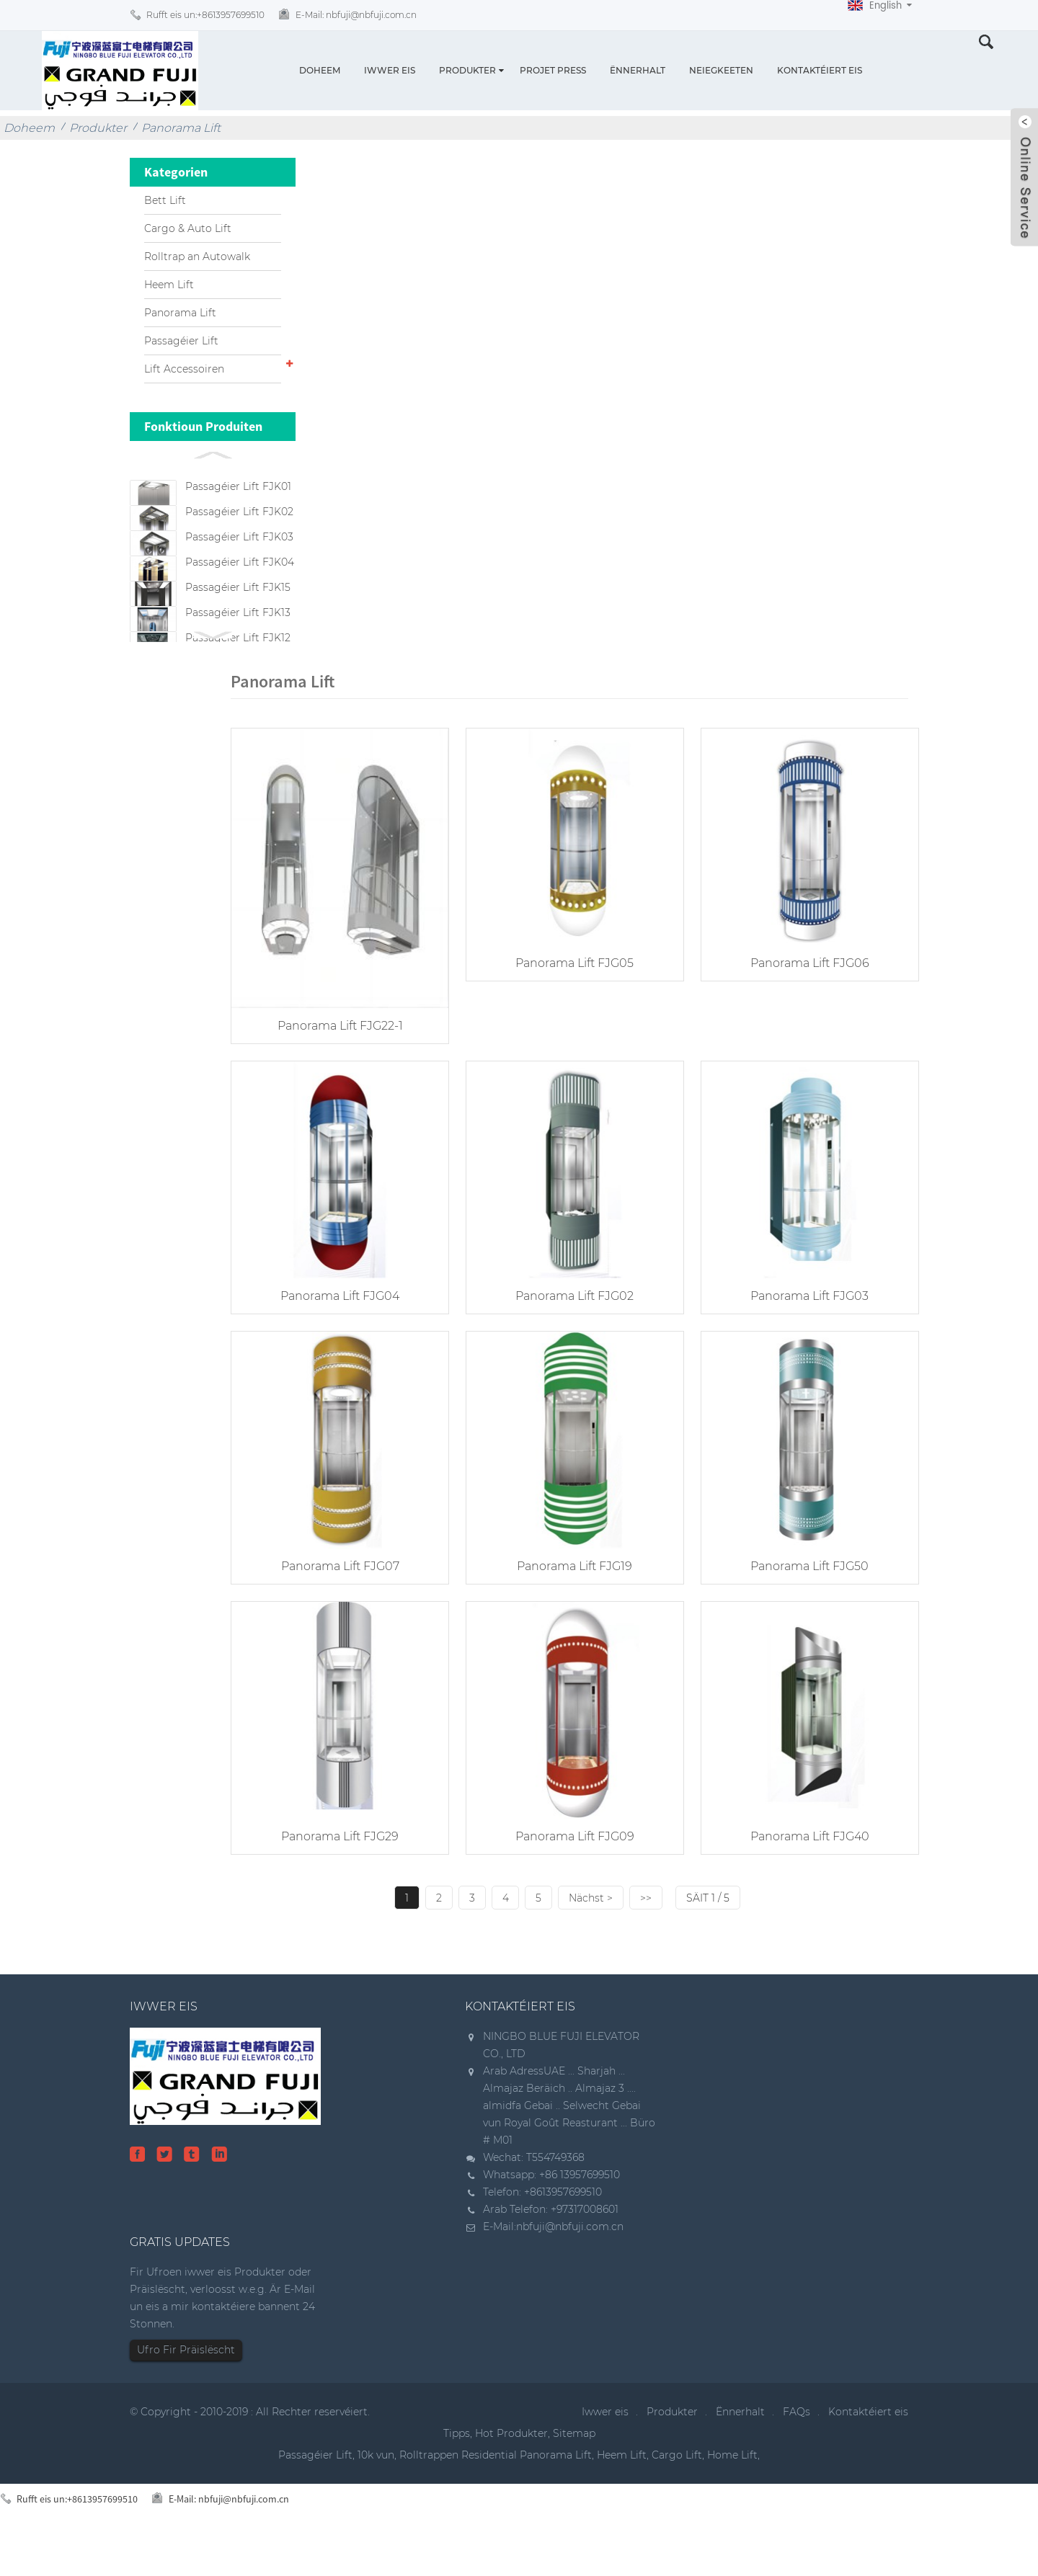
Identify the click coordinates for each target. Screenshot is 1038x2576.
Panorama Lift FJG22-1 (338, 1075)
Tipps (456, 2471)
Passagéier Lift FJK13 (237, 666)
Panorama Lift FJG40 (801, 1874)
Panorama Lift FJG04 (338, 1341)
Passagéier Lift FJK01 (238, 486)
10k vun (376, 2493)
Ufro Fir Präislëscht (186, 2387)
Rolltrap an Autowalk (197, 256)
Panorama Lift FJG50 (801, 1608)
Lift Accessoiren (184, 368)
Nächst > (591, 1936)
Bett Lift (165, 200)
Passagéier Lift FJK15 (237, 630)
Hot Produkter (511, 2471)
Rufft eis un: (205, 14)
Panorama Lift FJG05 (569, 1013)
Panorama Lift (181, 128)
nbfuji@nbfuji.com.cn (570, 2264)
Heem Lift (169, 284)
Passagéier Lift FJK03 (239, 558)
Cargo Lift (677, 2493)
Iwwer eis (389, 70)
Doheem (319, 70)
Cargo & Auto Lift (187, 228)
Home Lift (732, 2493)
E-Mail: (356, 14)
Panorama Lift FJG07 (338, 1608)
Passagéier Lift (181, 340)
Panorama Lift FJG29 (338, 1874)
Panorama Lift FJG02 (569, 1341)
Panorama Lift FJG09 (569, 1874)
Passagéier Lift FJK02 (239, 522)
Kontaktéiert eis (819, 70)
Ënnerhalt (637, 70)
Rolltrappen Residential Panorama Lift (495, 2493)
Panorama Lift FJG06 (801, 1013)
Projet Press (553, 70)
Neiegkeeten (721, 70)
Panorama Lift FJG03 (801, 1341)
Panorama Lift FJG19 (569, 1608)
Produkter (467, 70)
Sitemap (574, 2471)
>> (646, 1936)
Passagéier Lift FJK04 (239, 594)
